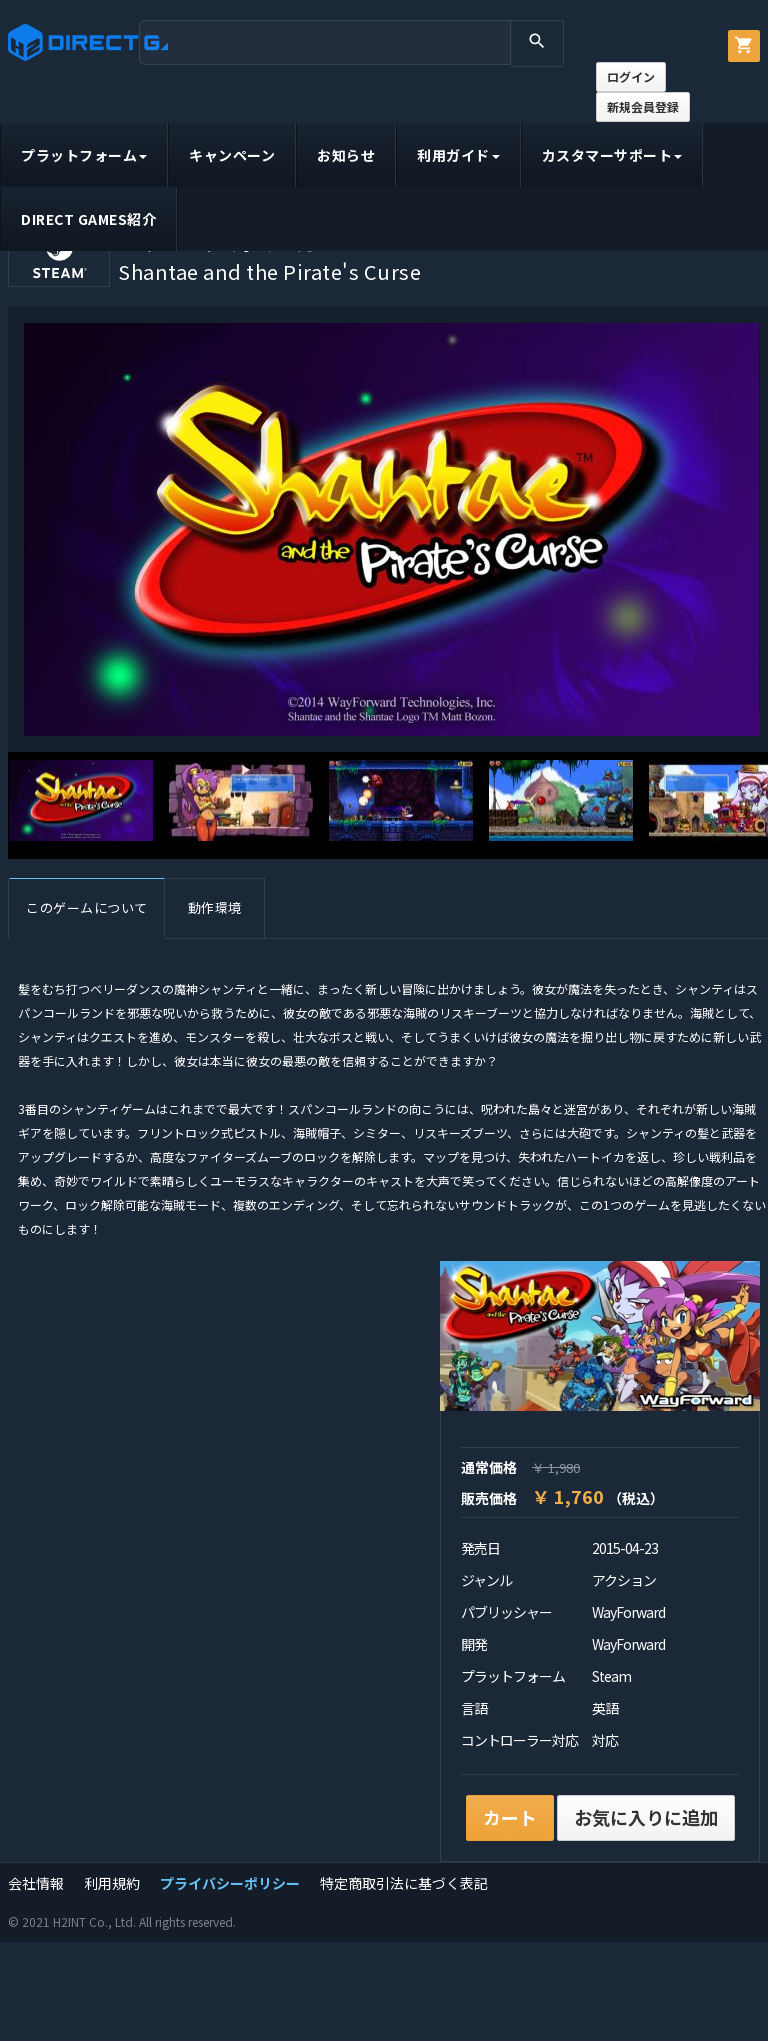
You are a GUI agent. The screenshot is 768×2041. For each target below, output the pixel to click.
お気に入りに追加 (646, 1817)
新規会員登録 (643, 106)
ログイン (631, 76)
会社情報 (36, 1883)
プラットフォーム (84, 155)
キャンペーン (232, 155)
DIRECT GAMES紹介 (88, 219)
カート (510, 1817)
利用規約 (112, 1883)
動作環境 (215, 907)
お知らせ (346, 155)
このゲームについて (87, 907)
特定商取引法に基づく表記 (404, 1883)
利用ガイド (458, 155)
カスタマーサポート (612, 155)
